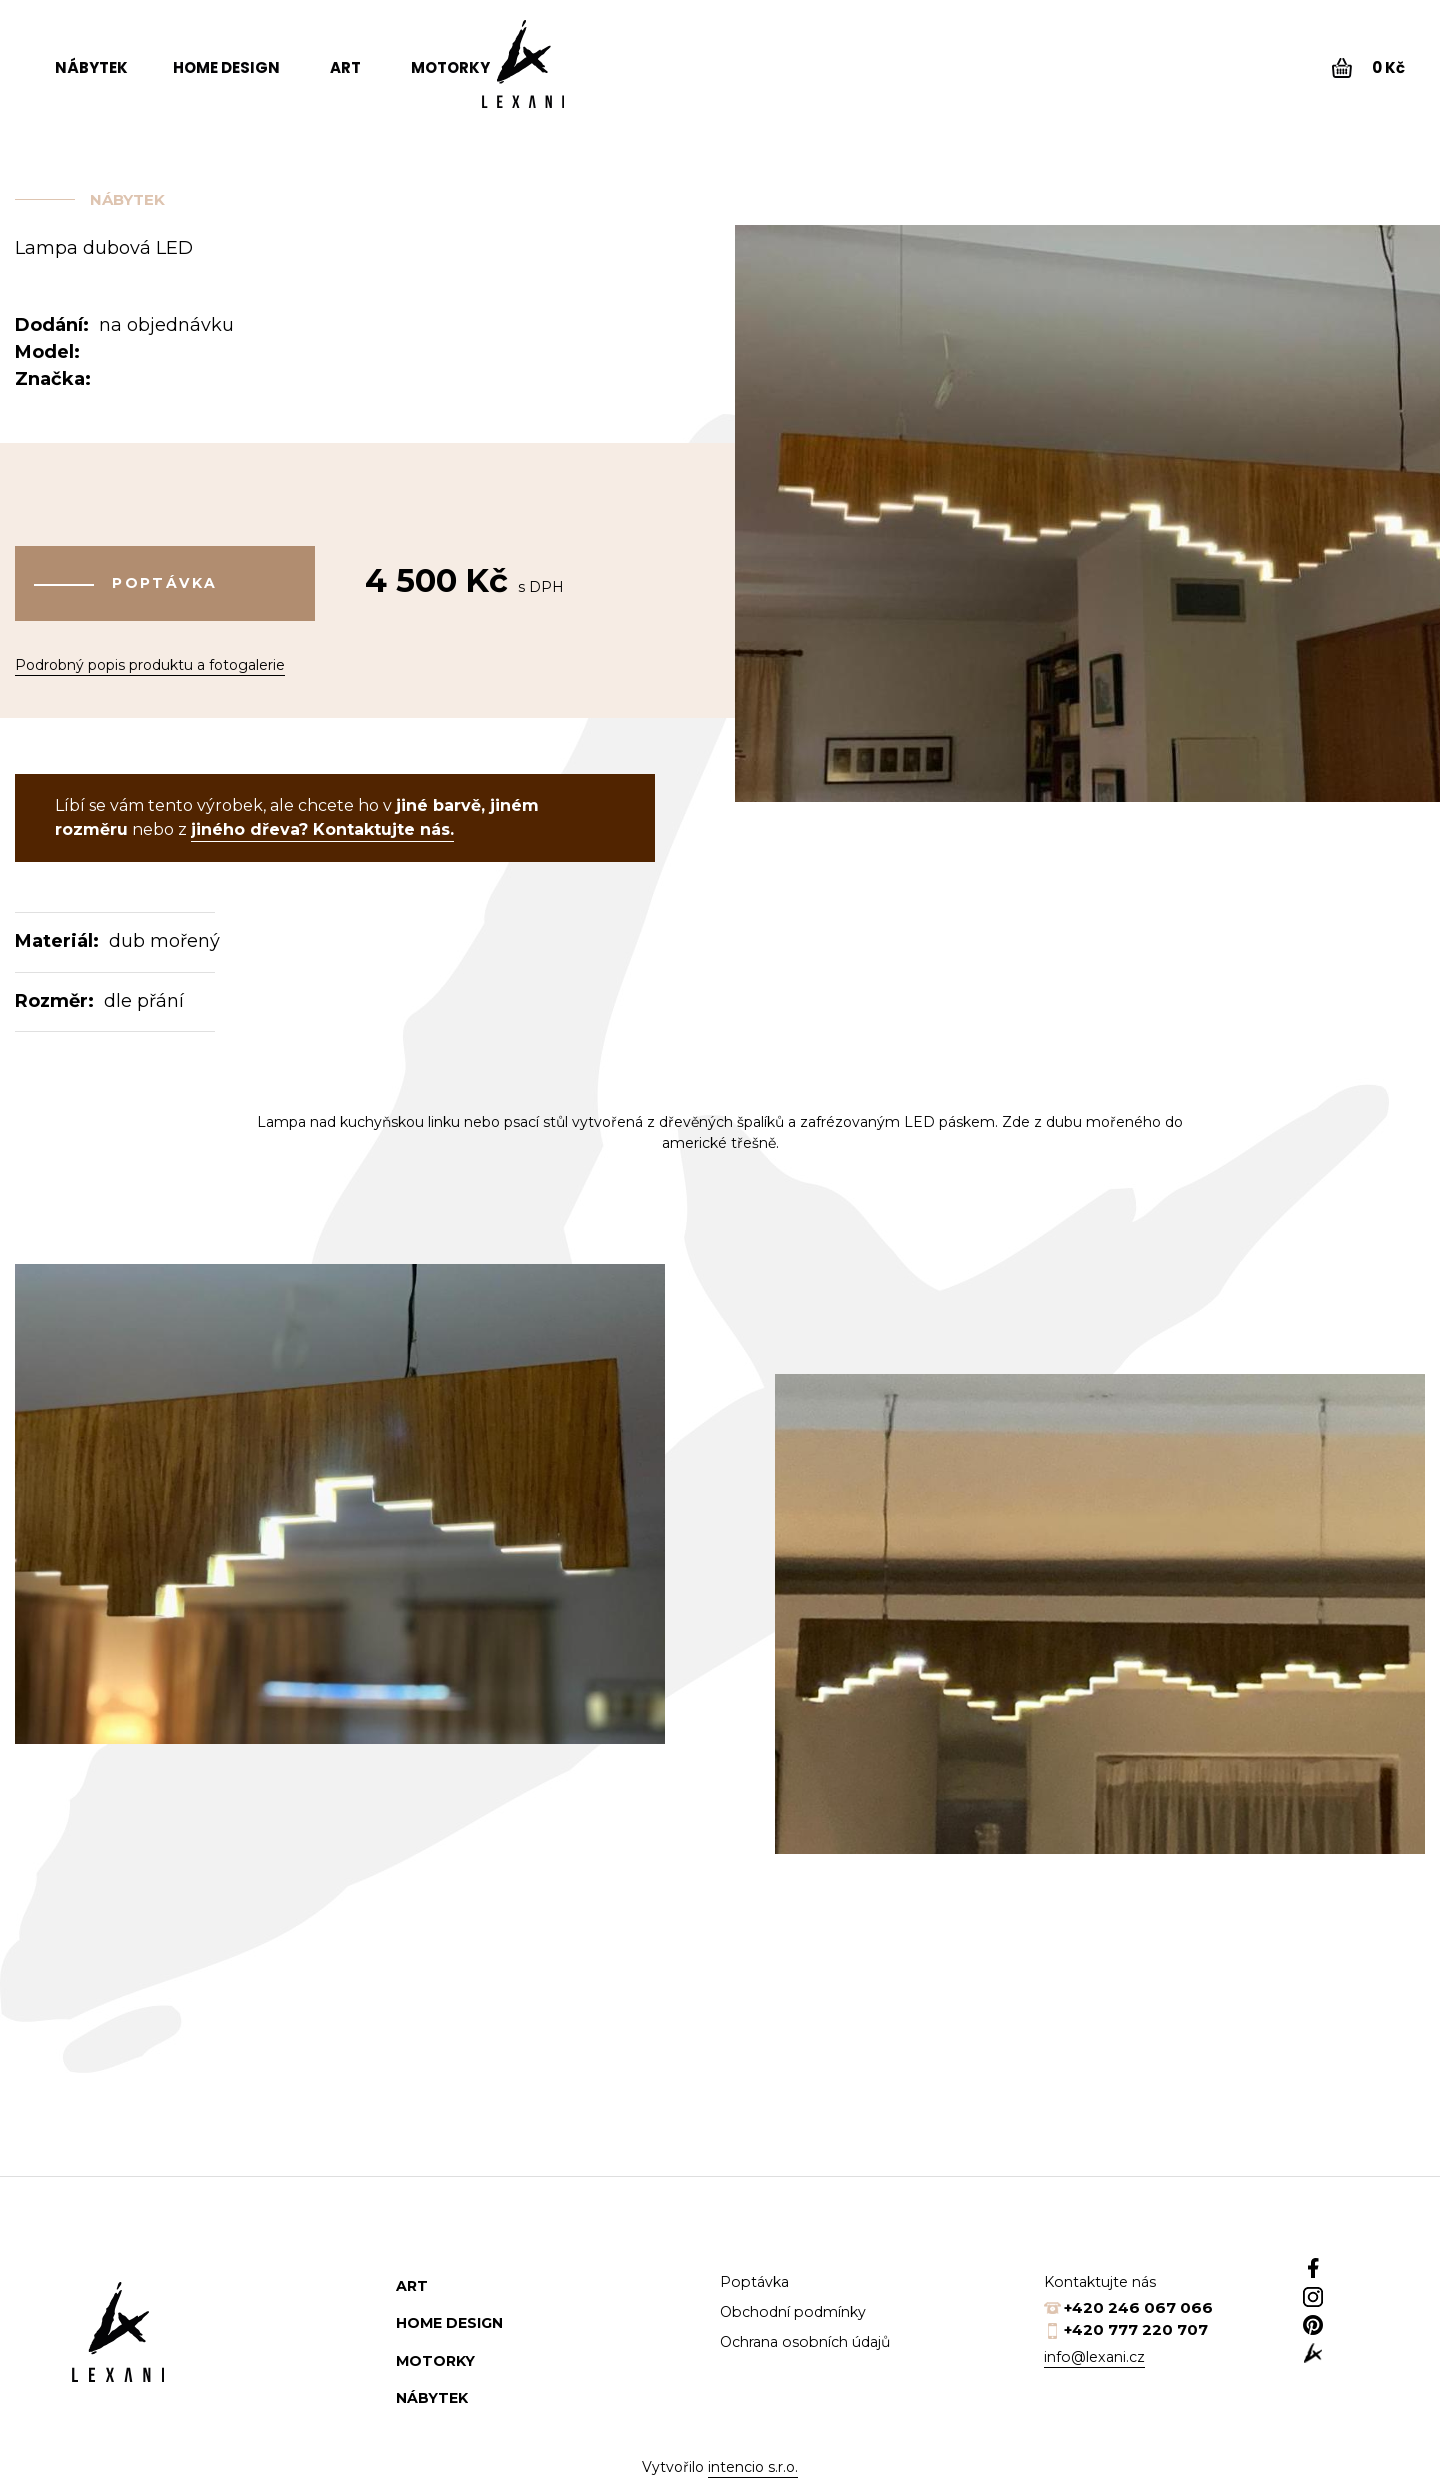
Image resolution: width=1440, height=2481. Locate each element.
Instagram (1358, 2301)
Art (345, 67)
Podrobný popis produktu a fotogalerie (150, 648)
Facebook (1358, 2261)
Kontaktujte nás (1104, 2275)
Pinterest (1358, 2341)
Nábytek (91, 67)
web (1358, 2381)
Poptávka (165, 580)
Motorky (450, 67)
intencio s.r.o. (753, 2461)
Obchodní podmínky (799, 2305)
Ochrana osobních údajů (813, 2335)
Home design (226, 67)
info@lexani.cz (1098, 2350)
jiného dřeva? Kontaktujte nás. (322, 823)
